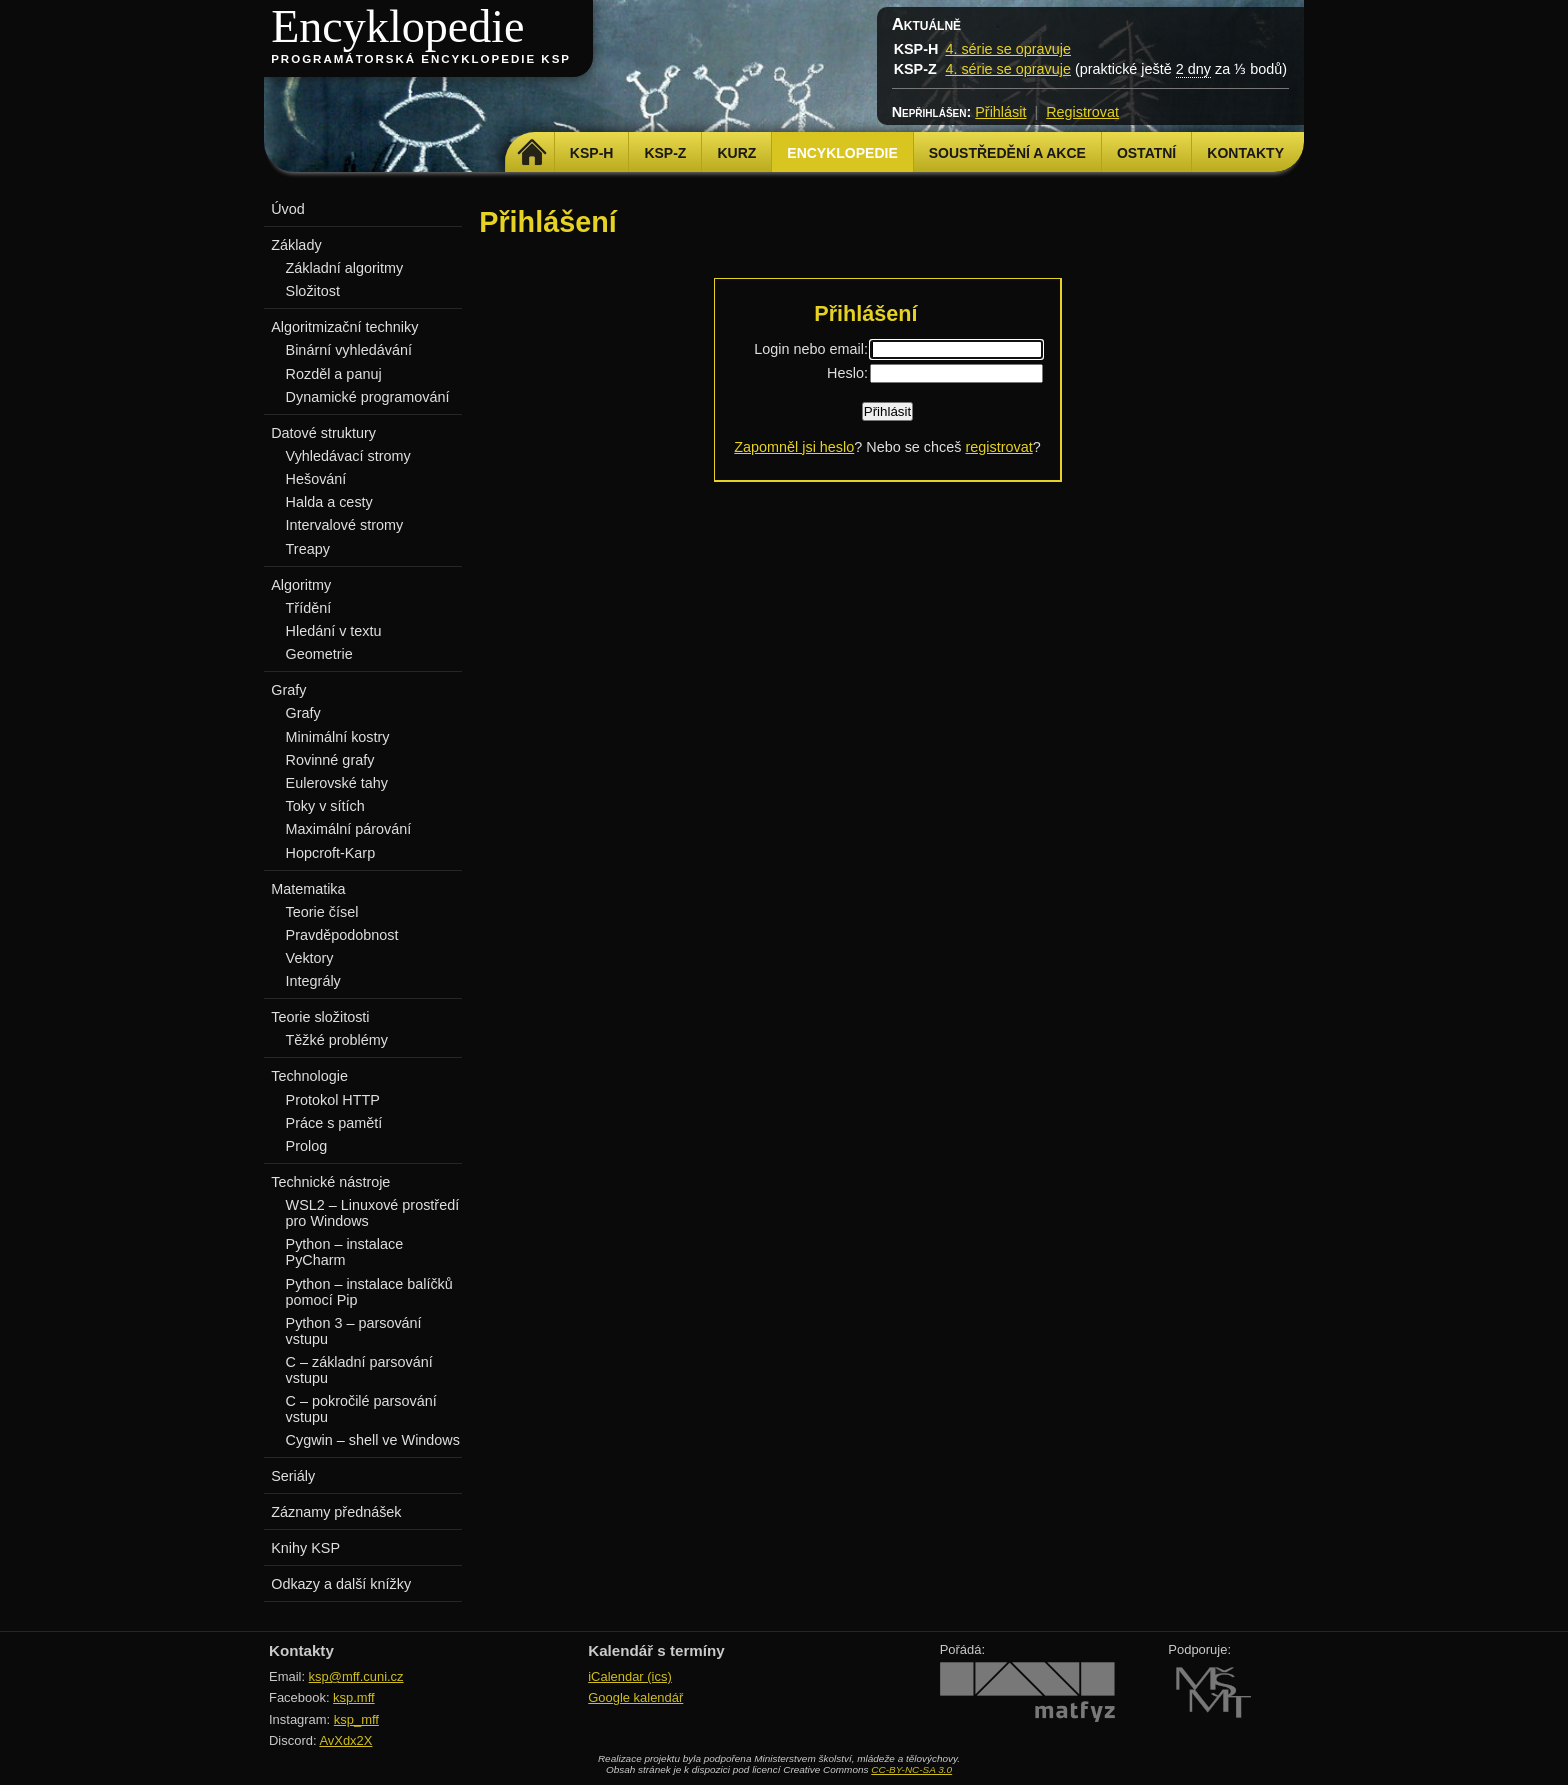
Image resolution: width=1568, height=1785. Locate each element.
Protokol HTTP (333, 1100)
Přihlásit (1000, 112)
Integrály (313, 981)
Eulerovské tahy (337, 783)
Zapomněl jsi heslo (794, 447)
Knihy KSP (305, 1548)
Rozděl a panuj (334, 374)
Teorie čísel (322, 912)
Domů (532, 153)
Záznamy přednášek (336, 1512)
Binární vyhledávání (349, 350)
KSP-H (592, 153)
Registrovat (1082, 112)
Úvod (288, 209)
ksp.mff (354, 1697)
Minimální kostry (338, 737)
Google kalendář (635, 1697)
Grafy (303, 713)
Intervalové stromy (345, 525)
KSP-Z (665, 153)
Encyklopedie (397, 26)
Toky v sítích (325, 806)
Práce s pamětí (334, 1123)
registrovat (998, 447)
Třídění (309, 608)
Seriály (293, 1476)
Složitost (313, 291)
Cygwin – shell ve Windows (373, 1440)
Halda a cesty (329, 502)
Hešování (316, 479)
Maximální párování (349, 829)
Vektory (310, 958)
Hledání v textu (334, 631)
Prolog (307, 1146)
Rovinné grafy (330, 760)
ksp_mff (356, 1719)
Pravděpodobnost (342, 935)
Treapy (308, 549)
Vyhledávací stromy (348, 456)
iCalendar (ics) (630, 1676)
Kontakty (1245, 153)
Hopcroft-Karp (331, 853)
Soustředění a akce (1007, 153)
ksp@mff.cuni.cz (356, 1676)
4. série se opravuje (1008, 49)
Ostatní (1146, 153)
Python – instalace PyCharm (345, 1252)
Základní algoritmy (345, 268)
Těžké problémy (337, 1040)
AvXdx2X (345, 1740)
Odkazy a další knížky (341, 1584)
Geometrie (319, 654)
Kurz (736, 153)
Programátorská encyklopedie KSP (421, 59)
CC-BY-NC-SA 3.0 (911, 1769)
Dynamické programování (368, 397)
